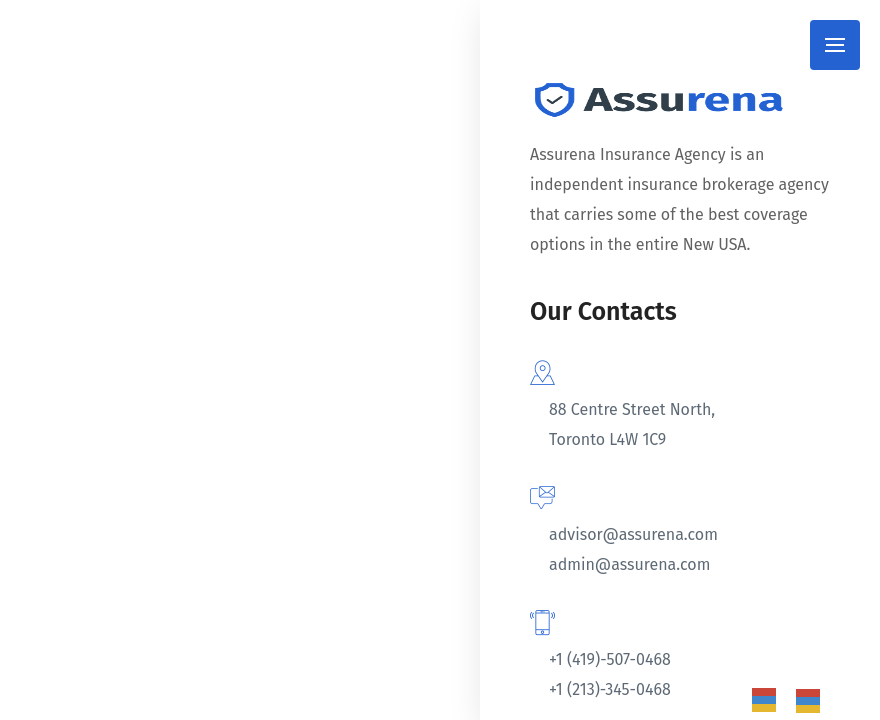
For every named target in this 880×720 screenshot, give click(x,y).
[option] (813, 701)
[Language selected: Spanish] (796, 699)
